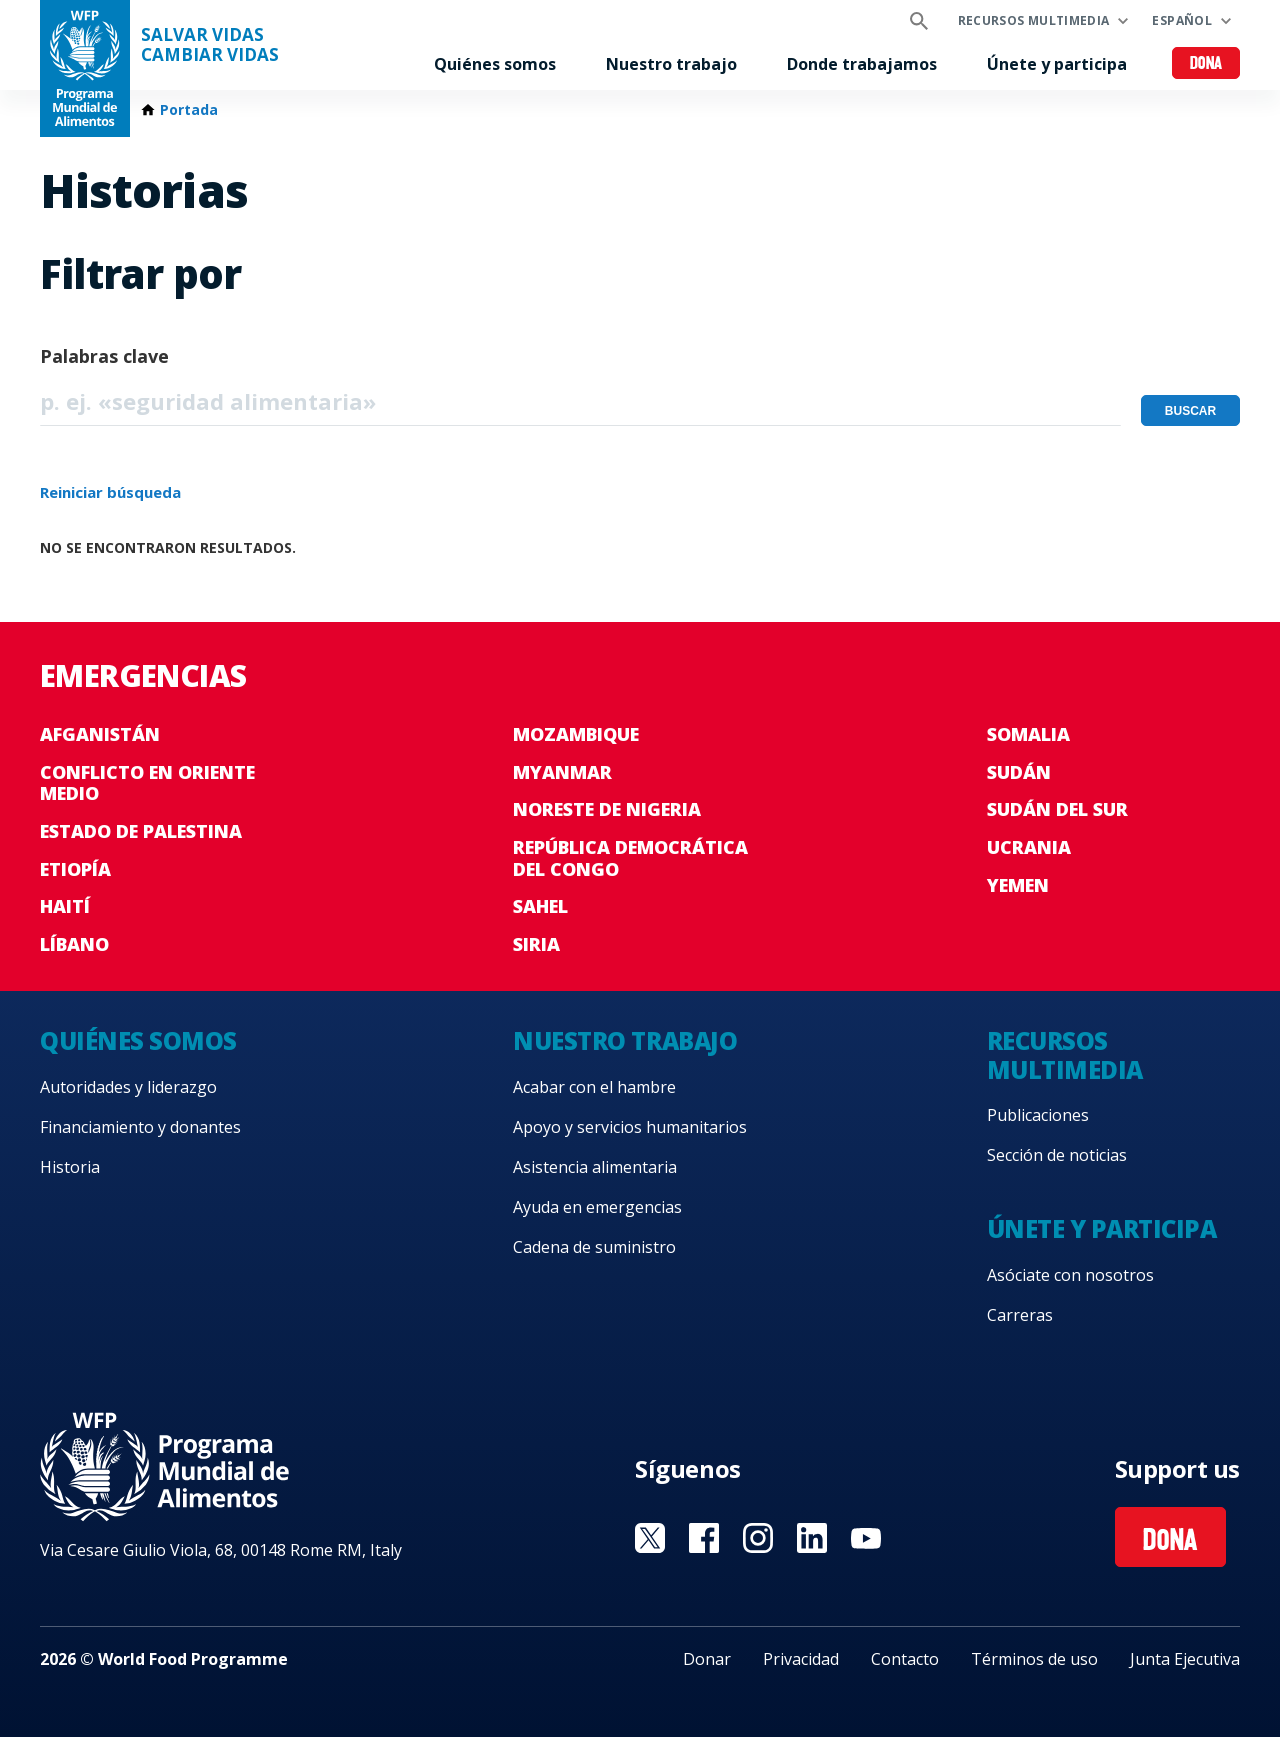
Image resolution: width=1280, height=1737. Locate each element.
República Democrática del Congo (630, 858)
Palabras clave (104, 356)
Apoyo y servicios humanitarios (630, 1127)
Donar (707, 1659)
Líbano (74, 944)
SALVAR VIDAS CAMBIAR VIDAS (210, 45)
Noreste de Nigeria (607, 809)
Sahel (540, 906)
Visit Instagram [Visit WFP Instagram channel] (758, 1538)
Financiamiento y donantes (140, 1127)
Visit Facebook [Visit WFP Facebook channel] (704, 1538)
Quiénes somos (495, 64)
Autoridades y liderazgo (128, 1087)
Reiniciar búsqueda (110, 492)
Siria (536, 944)
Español (1182, 20)
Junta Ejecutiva (1185, 1659)
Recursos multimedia (1034, 20)
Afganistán (100, 734)
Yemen (1018, 885)
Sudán (1019, 772)
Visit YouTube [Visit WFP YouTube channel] (866, 1538)
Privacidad (801, 1659)
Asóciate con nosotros (1070, 1275)
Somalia (1028, 734)
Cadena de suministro (594, 1247)
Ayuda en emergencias (597, 1207)
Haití (65, 906)
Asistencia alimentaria (595, 1167)
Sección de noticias (1057, 1155)
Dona (1206, 64)
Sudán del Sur (1057, 809)
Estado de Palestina (141, 831)
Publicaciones (1038, 1115)
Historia (70, 1167)
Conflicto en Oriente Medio (147, 783)
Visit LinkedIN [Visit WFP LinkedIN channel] (812, 1538)
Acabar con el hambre (594, 1087)
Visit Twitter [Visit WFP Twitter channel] (650, 1538)
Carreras (1020, 1315)
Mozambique (576, 734)
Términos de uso (1034, 1659)
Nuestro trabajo (671, 64)
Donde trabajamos (862, 64)
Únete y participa (1057, 64)
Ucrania (1029, 847)
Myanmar (562, 772)
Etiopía (75, 869)
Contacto (905, 1659)
